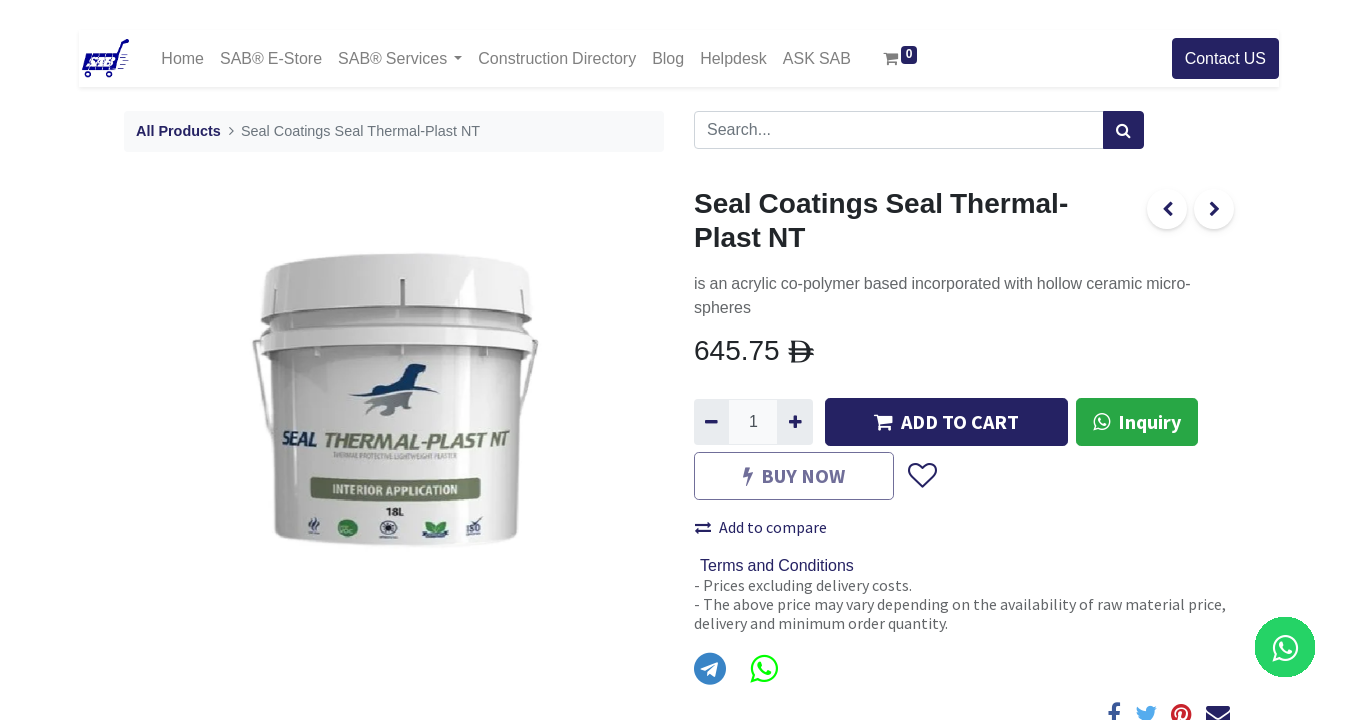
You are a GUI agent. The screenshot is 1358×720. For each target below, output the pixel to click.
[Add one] (794, 422)
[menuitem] (182, 58)
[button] (921, 476)
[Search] (1123, 130)
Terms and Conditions (777, 566)
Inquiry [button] (1137, 421)
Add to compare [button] (761, 527)
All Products (178, 131)
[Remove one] (711, 422)
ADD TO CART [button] (946, 421)
